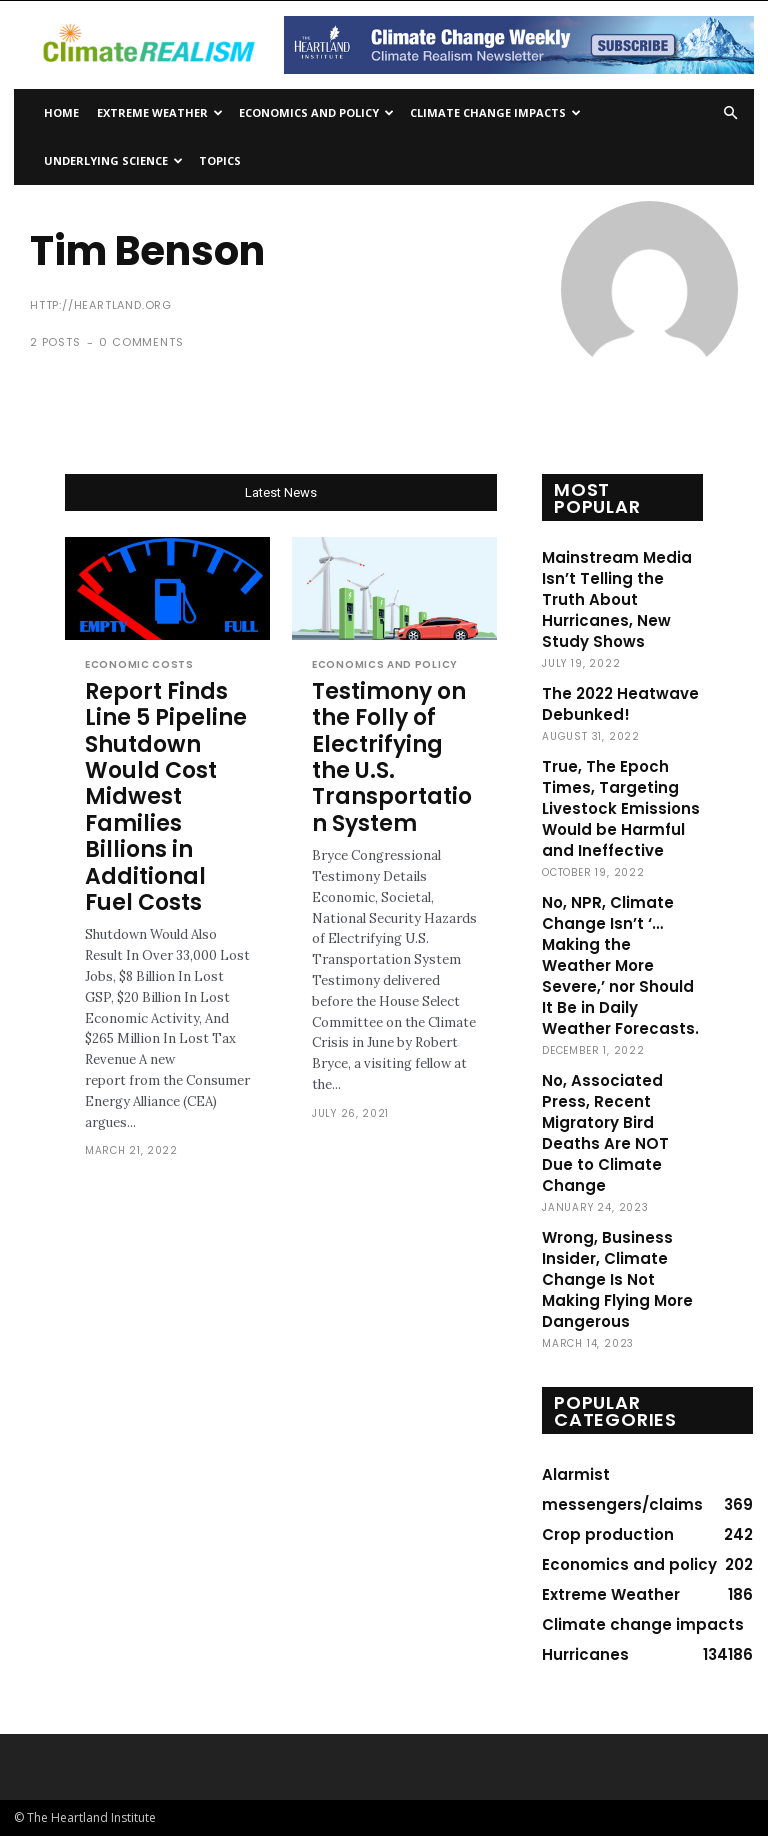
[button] (730, 113)
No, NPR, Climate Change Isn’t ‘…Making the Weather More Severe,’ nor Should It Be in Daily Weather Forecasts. (620, 965)
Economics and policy (316, 112)
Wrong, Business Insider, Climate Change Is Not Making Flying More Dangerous (617, 1279)
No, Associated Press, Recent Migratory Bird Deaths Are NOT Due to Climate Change (605, 1133)
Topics (220, 160)
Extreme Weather (160, 112)
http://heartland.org (101, 305)
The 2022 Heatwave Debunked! (620, 704)
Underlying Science (113, 160)
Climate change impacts (495, 112)
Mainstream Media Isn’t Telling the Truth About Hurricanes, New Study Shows (617, 599)
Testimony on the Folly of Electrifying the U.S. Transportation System (392, 757)
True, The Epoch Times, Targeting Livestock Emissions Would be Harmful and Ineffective (621, 808)
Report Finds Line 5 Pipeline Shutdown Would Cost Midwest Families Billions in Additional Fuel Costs (166, 797)
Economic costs (139, 665)
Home (61, 112)
